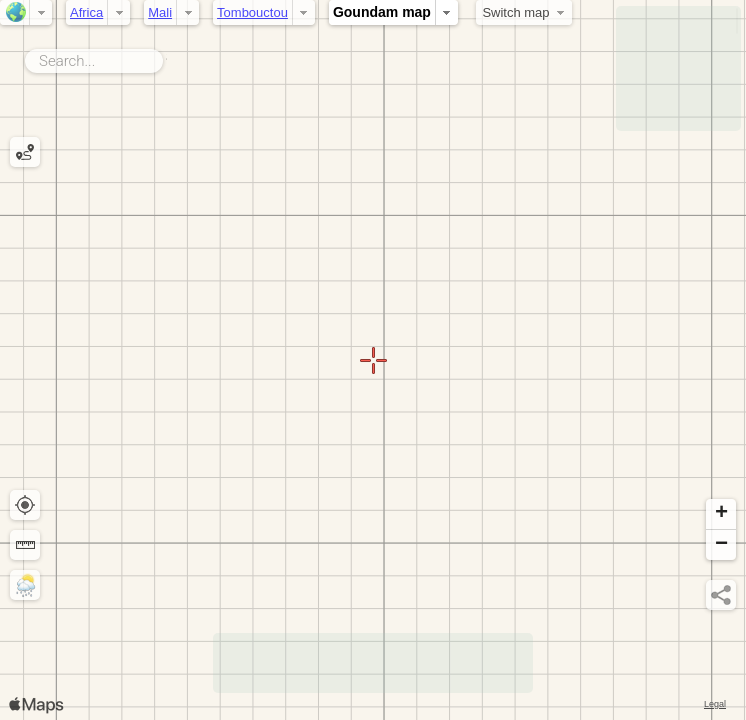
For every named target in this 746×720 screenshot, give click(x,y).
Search (166, 57)
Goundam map (382, 12)
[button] (721, 514)
